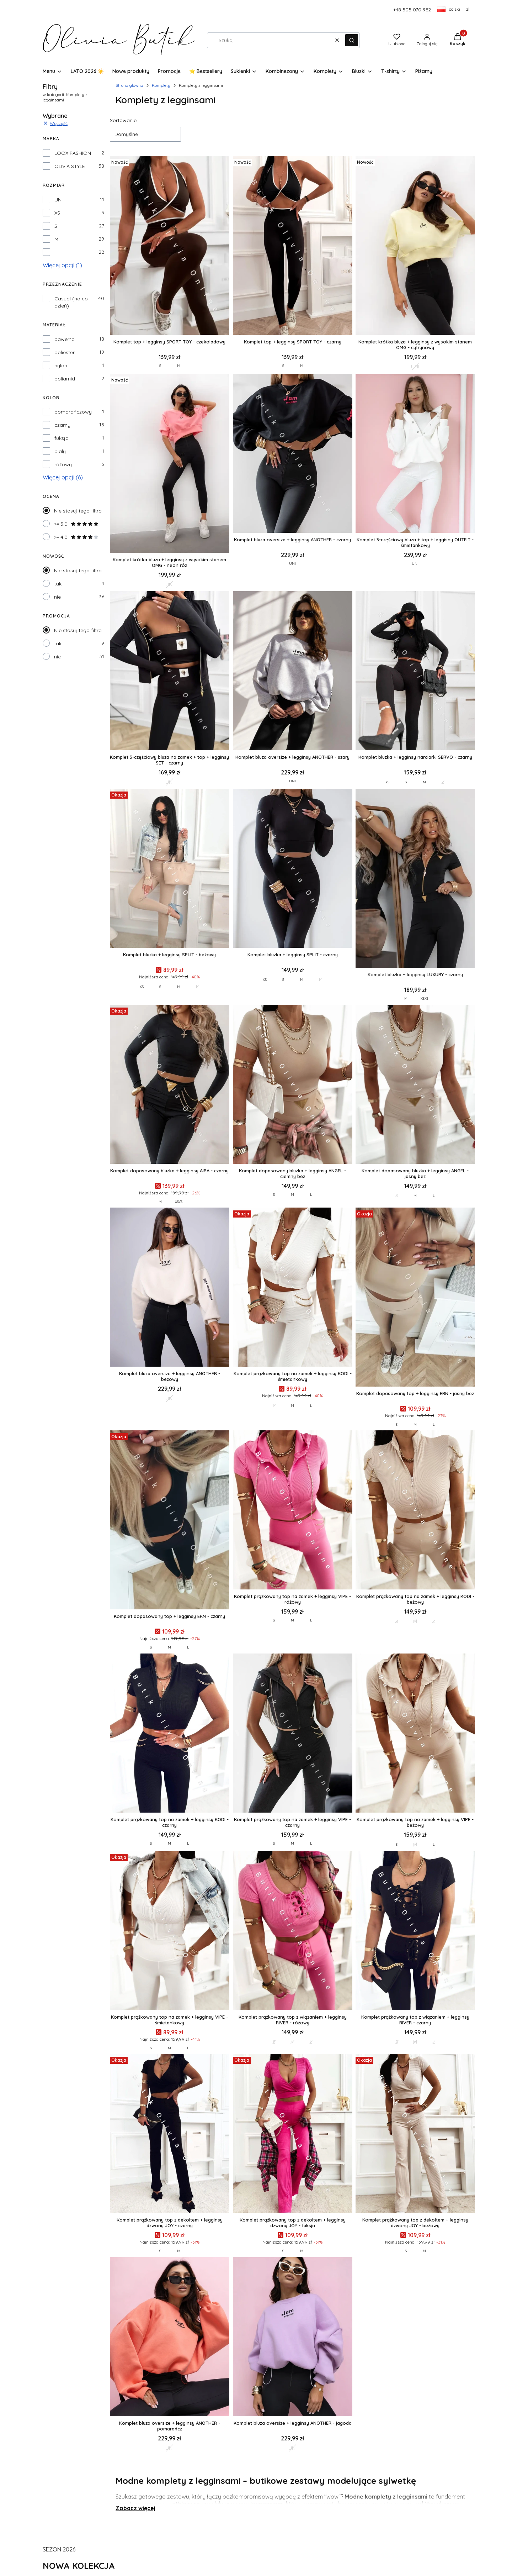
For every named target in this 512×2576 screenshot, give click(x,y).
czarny (62, 425)
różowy (63, 464)
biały (60, 451)
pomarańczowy (73, 412)
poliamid (64, 378)
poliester (64, 352)
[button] (351, 40)
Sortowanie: (124, 120)
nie (57, 597)
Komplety (161, 85)
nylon (60, 365)
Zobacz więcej (135, 2508)
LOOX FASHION (72, 153)
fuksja (61, 438)
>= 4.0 (76, 537)
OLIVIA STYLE (69, 166)
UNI (58, 199)
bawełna (64, 339)
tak (58, 583)
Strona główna (129, 85)
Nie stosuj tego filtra (78, 511)
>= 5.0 (76, 524)
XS (57, 213)
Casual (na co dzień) (71, 302)
